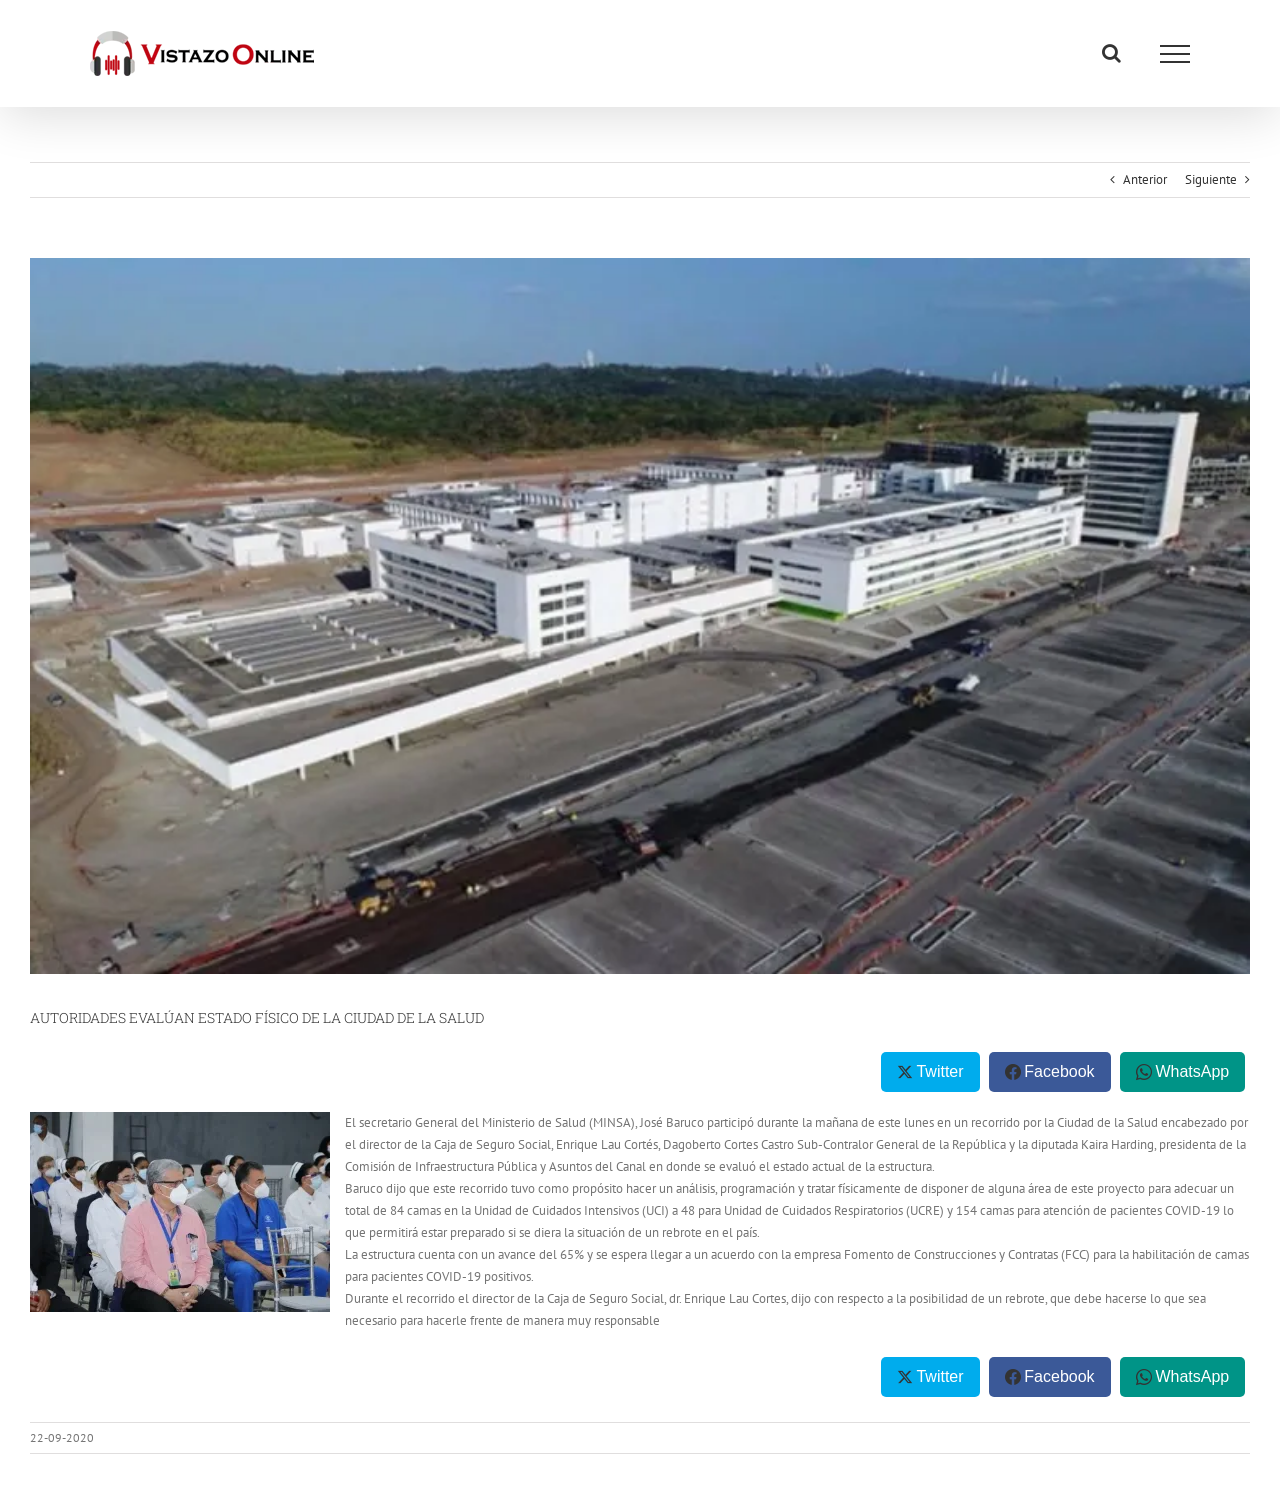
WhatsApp (1192, 1071)
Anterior (1145, 179)
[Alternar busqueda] (1111, 53)
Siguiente (1211, 179)
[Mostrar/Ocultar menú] (1175, 54)
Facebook (1059, 1071)
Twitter (939, 1071)
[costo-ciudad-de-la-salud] (640, 616)
